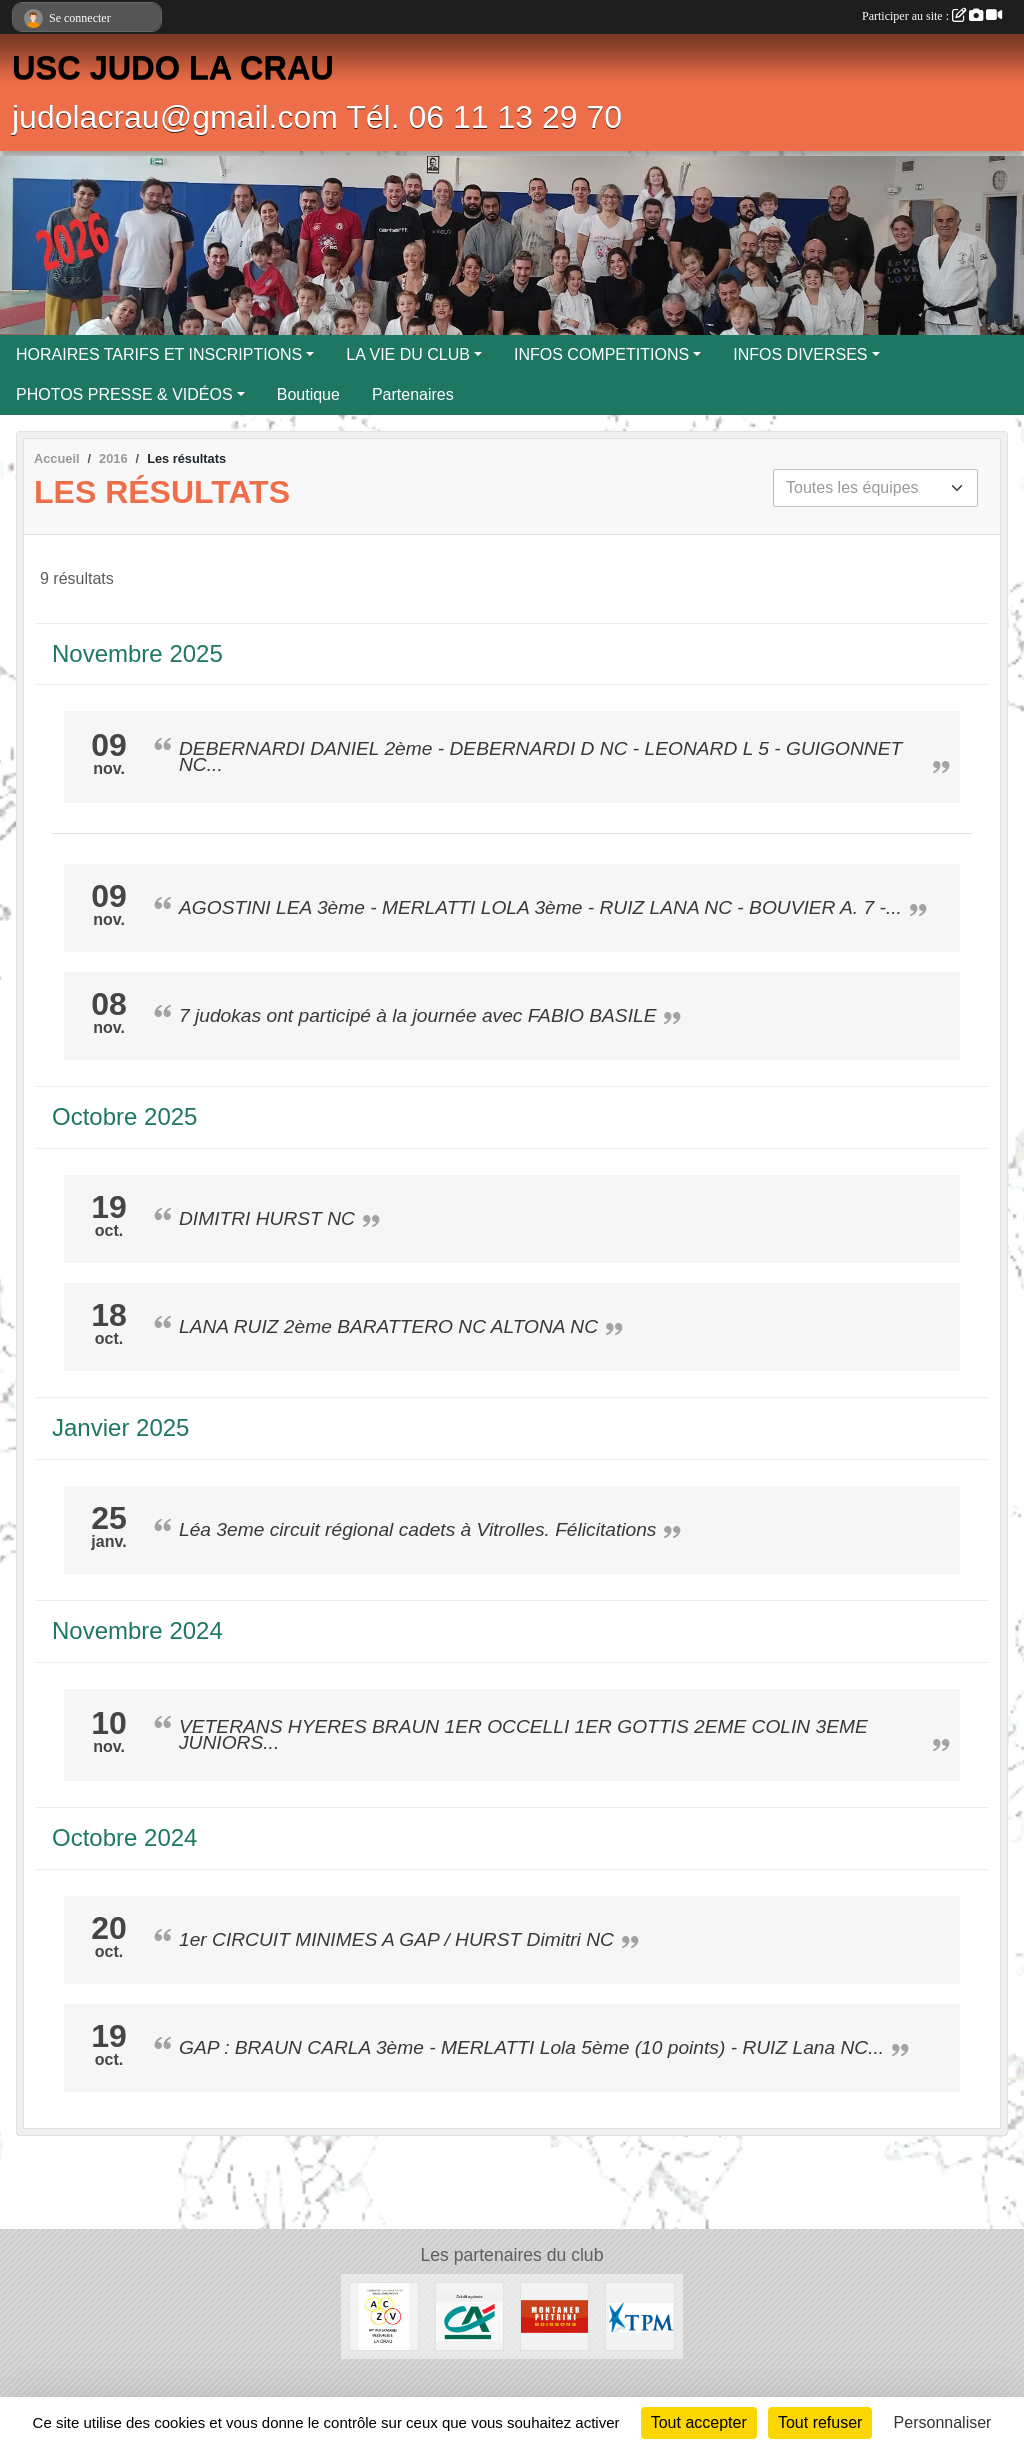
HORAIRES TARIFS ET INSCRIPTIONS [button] (159, 354)
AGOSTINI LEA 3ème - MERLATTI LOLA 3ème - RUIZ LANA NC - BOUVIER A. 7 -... (540, 907)
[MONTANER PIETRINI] (554, 2315)
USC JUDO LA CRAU (173, 68)
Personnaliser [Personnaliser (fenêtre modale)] (943, 2422)
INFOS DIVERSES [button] (800, 354)
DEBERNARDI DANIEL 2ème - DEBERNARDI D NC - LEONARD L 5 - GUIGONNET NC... (540, 756)
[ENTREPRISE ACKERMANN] (383, 2315)
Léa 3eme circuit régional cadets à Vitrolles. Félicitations (417, 1529)
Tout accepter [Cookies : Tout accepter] (699, 2422)
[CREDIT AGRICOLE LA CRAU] (469, 2315)
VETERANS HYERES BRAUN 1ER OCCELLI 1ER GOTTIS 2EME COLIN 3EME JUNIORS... (523, 1734)
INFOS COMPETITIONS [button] (601, 354)
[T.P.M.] (639, 2315)
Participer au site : (932, 16)
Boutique (308, 394)
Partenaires (413, 394)
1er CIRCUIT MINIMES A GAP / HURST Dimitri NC (396, 1939)
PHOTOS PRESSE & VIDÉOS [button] (124, 394)
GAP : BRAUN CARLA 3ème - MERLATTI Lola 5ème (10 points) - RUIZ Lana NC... (531, 2047)
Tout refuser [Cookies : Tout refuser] (820, 2422)
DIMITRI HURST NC (267, 1218)
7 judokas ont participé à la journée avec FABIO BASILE (417, 1015)
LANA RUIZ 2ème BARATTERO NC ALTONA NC (388, 1326)
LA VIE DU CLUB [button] (408, 354)
